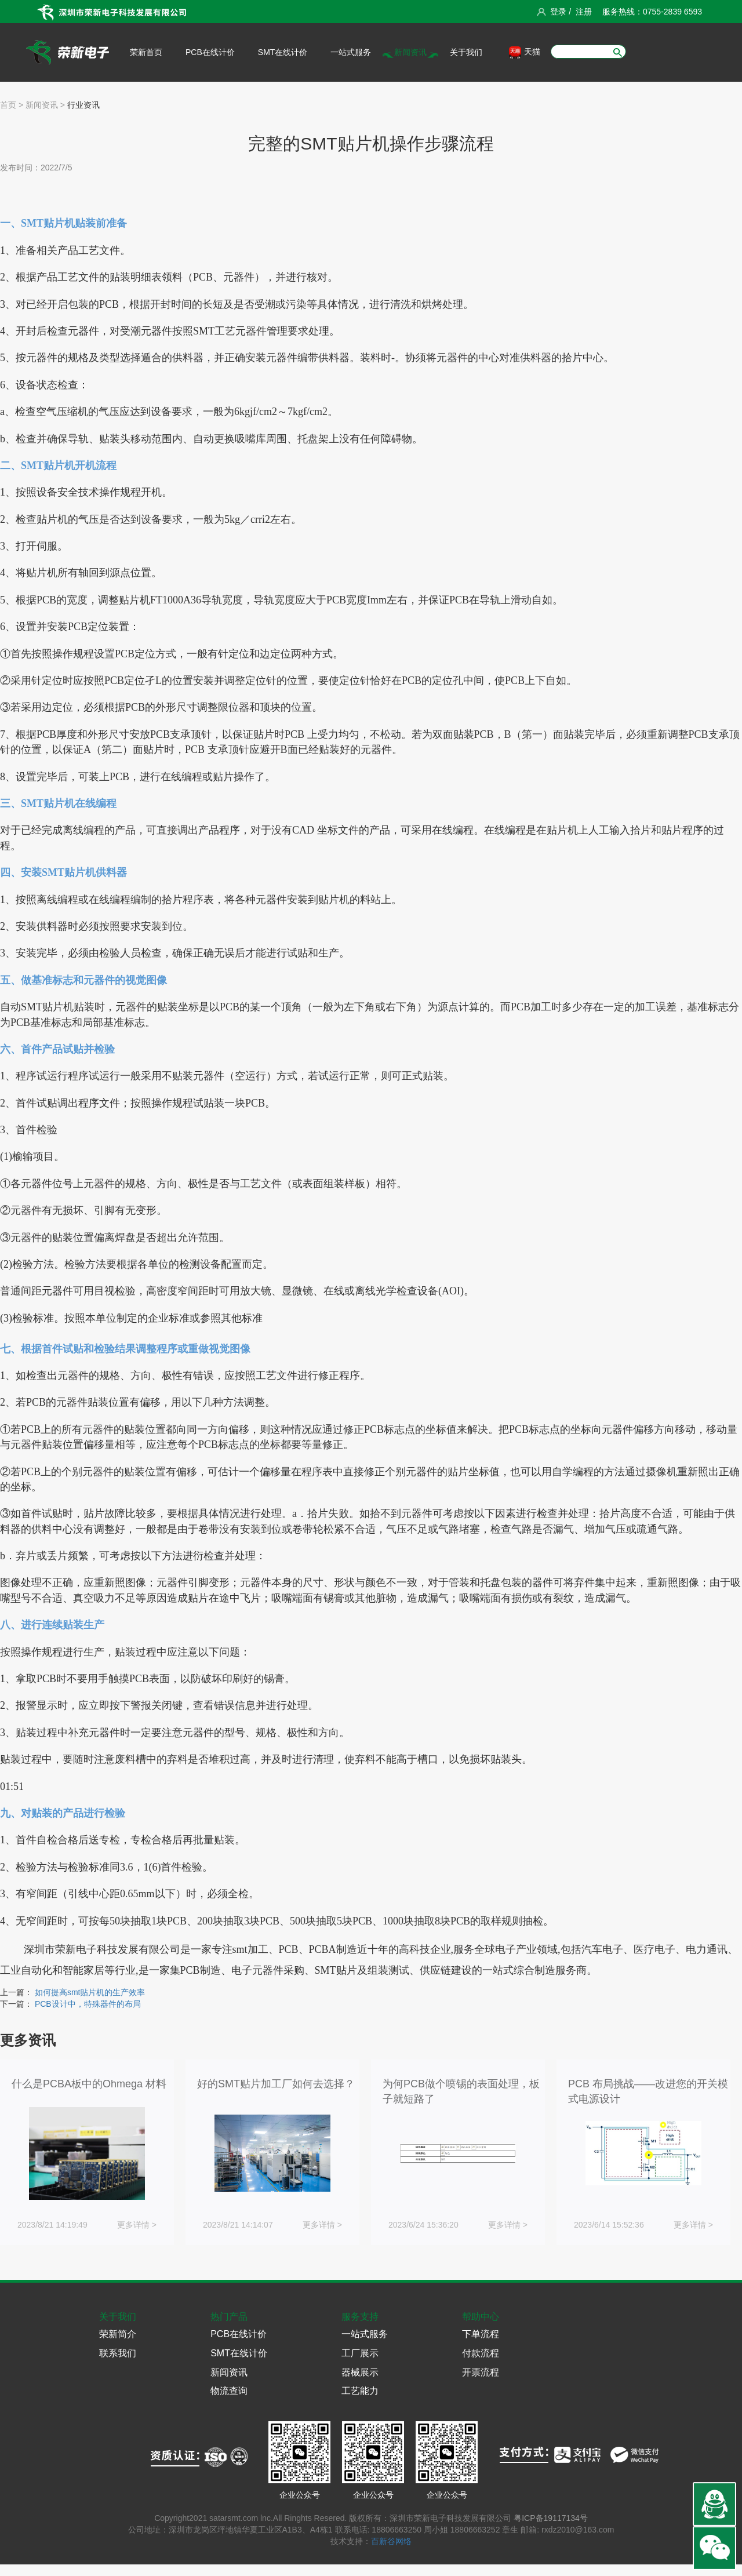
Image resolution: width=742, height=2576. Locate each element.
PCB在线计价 (210, 52)
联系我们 (117, 2353)
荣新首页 (146, 52)
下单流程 (480, 2334)
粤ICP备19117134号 (551, 2518)
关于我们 (466, 52)
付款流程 (480, 2353)
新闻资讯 (410, 52)
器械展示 (360, 2372)
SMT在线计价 (283, 52)
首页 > (11, 105)
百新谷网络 (391, 2541)
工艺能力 (360, 2391)
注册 (584, 11)
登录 (558, 11)
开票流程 (480, 2372)
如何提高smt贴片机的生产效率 (90, 1992)
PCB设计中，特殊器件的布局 (88, 2004)
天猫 (524, 52)
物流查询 (229, 2391)
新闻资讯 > (44, 105)
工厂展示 (360, 2353)
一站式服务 (350, 52)
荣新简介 (117, 2334)
